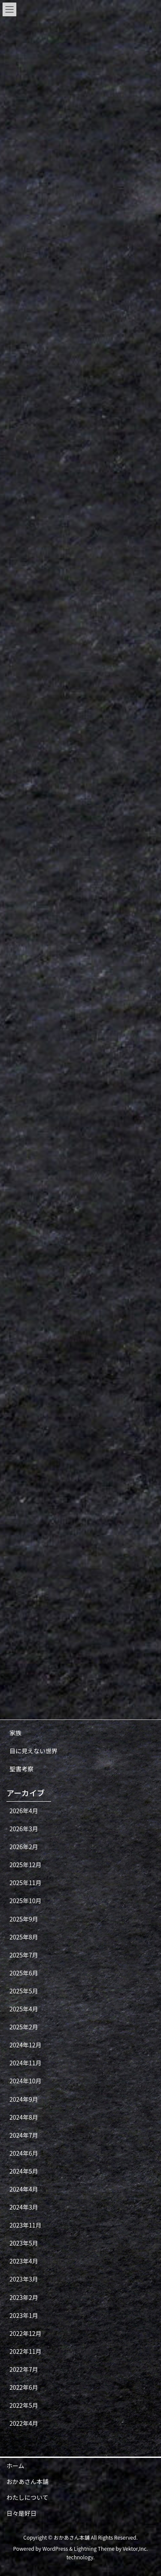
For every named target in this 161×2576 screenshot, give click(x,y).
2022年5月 (23, 2405)
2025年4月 (23, 2009)
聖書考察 (21, 1768)
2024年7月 (23, 2135)
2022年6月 (23, 2387)
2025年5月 (23, 1991)
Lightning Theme (94, 2548)
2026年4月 (23, 1810)
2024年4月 (23, 2189)
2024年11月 (25, 2062)
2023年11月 (25, 2225)
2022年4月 (23, 2423)
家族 (15, 1732)
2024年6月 (23, 2153)
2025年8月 (23, 1937)
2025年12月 (25, 1864)
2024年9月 (23, 2099)
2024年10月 (25, 2080)
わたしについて (27, 2497)
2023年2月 (23, 2297)
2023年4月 (23, 2261)
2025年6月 (23, 1973)
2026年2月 (23, 1846)
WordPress (55, 2548)
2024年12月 (25, 2045)
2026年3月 (23, 1828)
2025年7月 (23, 1955)
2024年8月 (23, 2117)
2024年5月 (23, 2171)
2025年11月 (25, 1882)
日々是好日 (21, 2513)
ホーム (15, 2465)
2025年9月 (23, 1919)
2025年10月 (25, 1900)
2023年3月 (23, 2279)
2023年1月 (23, 2315)
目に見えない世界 (33, 1750)
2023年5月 (23, 2243)
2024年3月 (23, 2207)
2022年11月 (25, 2351)
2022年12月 (25, 2333)
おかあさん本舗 (27, 2481)
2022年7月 (23, 2369)
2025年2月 (23, 2027)
